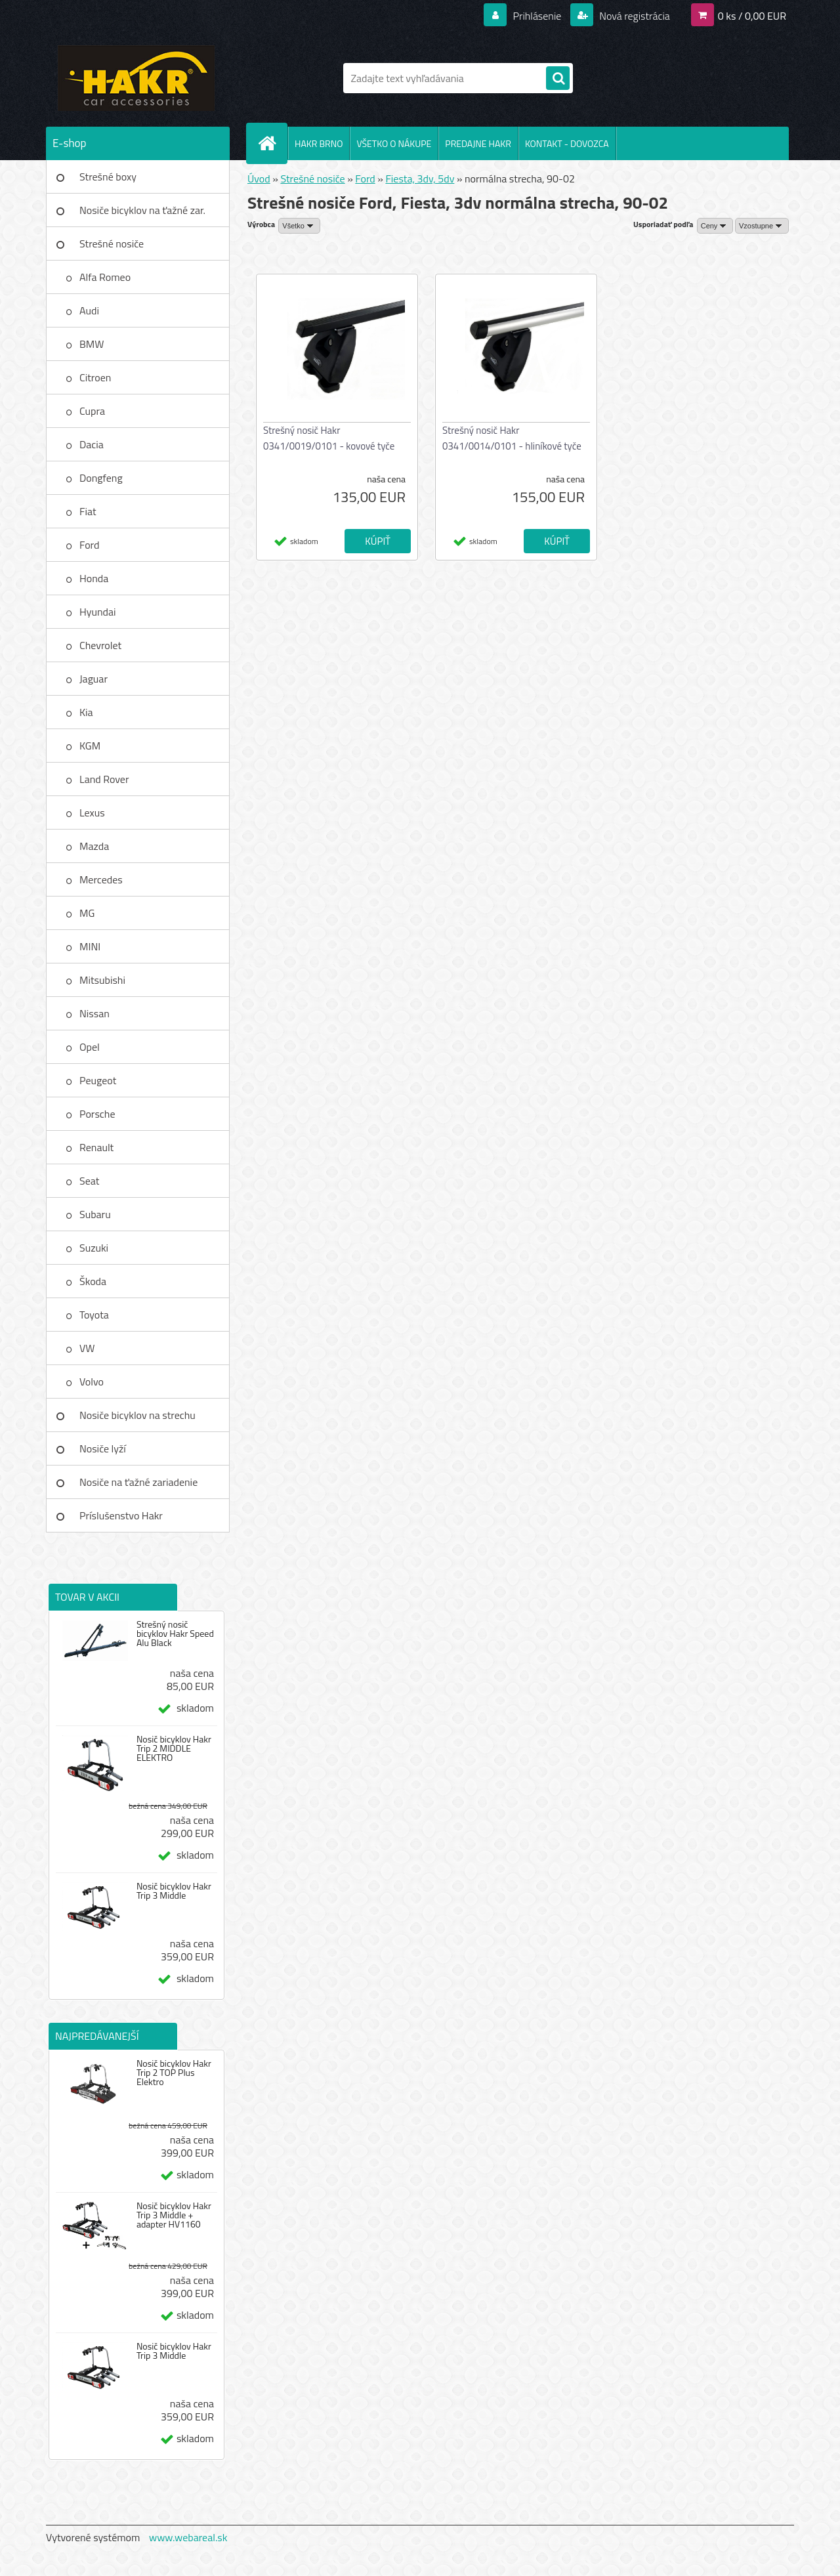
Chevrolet (100, 645)
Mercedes (101, 879)
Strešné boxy (107, 176)
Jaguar (93, 678)
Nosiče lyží (102, 1448)
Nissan (94, 1013)
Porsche (97, 1114)
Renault (96, 1147)
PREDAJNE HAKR (478, 143)
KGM (89, 745)
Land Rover (104, 779)
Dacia (91, 444)
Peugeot (97, 1080)
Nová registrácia (633, 16)
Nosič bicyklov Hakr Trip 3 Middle (173, 1891)
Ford (89, 545)
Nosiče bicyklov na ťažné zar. (142, 210)
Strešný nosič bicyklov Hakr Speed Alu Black (175, 1633)
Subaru (95, 1214)
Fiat (87, 511)
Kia (86, 712)
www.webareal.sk (188, 2537)
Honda (93, 578)
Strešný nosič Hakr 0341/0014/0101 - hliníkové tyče (511, 438)
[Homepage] (272, 143)
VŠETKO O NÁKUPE (393, 143)
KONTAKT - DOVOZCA (567, 143)
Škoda (92, 1281)
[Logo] (136, 78)
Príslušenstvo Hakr (121, 1515)
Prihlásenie (537, 16)
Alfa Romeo (105, 277)
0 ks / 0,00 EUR (752, 16)
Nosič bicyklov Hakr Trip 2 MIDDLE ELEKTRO (173, 1748)
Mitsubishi (102, 980)
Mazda (94, 846)
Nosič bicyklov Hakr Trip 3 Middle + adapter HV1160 (173, 2215)
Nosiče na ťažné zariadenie (138, 1482)
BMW (91, 344)
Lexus (92, 812)
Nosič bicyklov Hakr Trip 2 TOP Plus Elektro (173, 2072)
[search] (558, 78)
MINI (89, 946)
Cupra (92, 411)
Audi (89, 310)
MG (86, 913)
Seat (89, 1181)
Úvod (258, 178)
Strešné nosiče (111, 243)
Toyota (94, 1314)
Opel (89, 1047)
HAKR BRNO (319, 143)
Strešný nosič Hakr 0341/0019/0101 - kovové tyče (328, 438)
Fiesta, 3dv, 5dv (419, 178)
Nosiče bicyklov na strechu (137, 1415)
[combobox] (715, 226)
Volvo (91, 1381)
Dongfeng (101, 478)
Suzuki (93, 1248)
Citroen (95, 377)
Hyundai (97, 612)
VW (87, 1348)
